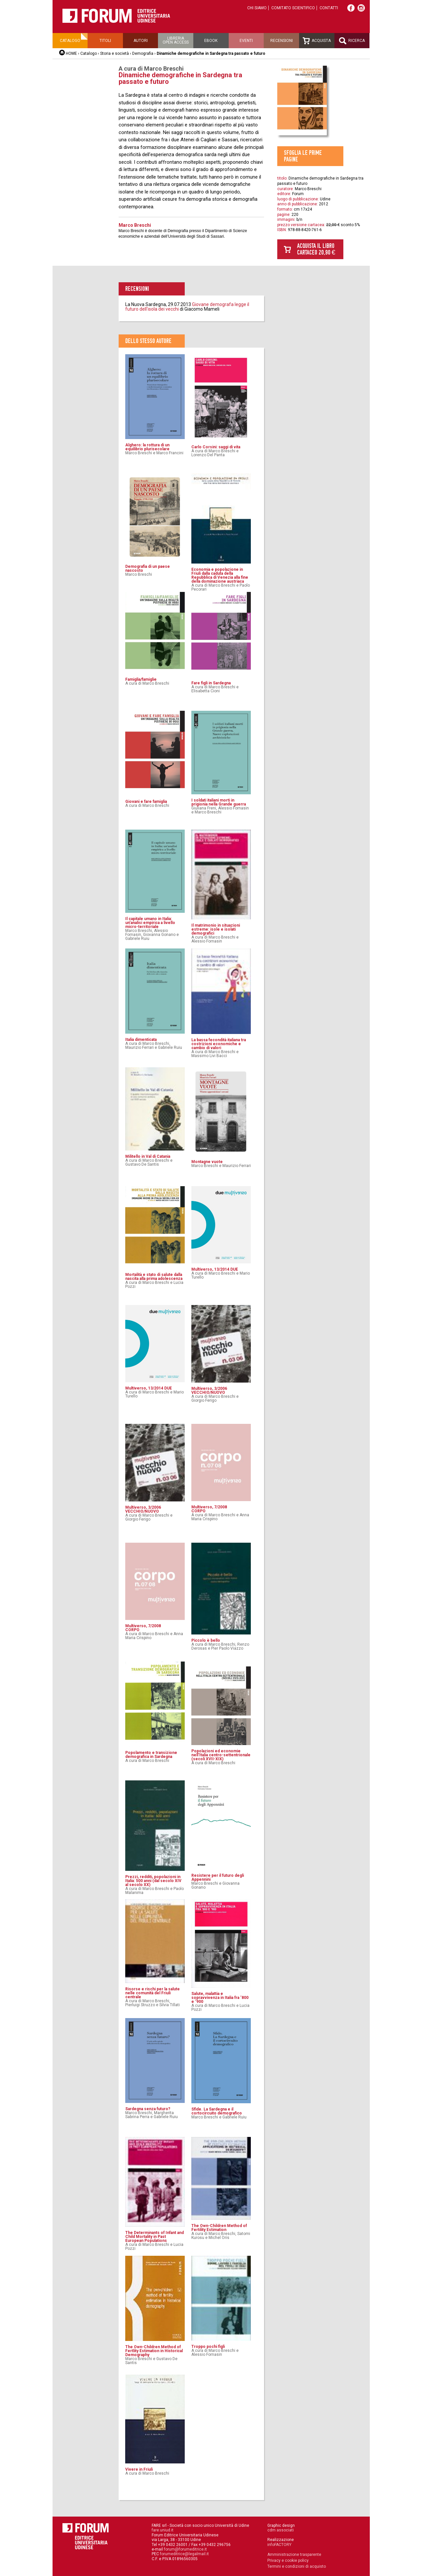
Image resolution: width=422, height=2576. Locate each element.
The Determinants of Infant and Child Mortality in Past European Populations (154, 2236)
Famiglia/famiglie (141, 679)
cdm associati (280, 2530)
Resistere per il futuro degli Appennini (217, 1877)
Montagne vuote (207, 1161)
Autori (141, 40)
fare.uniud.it (162, 2530)
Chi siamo (257, 8)
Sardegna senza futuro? (147, 2109)
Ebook (210, 40)
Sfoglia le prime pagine (303, 156)
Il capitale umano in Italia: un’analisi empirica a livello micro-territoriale (150, 922)
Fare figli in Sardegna (211, 683)
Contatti (329, 8)
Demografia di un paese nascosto (147, 568)
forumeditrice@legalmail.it (184, 2554)
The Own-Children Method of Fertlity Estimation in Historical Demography (154, 2351)
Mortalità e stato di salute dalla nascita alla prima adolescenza (153, 1276)
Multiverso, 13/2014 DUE (214, 1269)
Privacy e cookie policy (288, 2560)
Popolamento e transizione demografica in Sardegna (151, 1754)
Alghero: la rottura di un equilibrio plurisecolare (147, 447)
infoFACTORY (279, 2544)
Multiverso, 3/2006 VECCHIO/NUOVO (209, 1390)
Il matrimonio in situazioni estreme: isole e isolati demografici (215, 929)
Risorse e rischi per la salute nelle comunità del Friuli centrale (152, 1993)
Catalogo (70, 40)
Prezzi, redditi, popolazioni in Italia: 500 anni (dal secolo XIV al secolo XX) (153, 1880)
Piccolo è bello (205, 1640)
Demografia (142, 53)
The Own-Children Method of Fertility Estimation (219, 2227)
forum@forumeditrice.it (185, 2549)
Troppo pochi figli (208, 2346)
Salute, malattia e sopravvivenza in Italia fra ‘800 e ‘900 (220, 1997)
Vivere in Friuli (139, 2469)
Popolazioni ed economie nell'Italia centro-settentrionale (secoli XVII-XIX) (220, 1755)
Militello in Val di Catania (147, 1156)
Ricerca (352, 40)
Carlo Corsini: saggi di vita (215, 447)
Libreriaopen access (176, 40)
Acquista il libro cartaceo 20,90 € (316, 249)
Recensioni (281, 40)
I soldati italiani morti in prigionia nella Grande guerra (218, 802)
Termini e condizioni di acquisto (296, 2566)
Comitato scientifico (293, 8)
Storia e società (114, 53)
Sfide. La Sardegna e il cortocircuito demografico (216, 2111)
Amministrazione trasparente (294, 2554)
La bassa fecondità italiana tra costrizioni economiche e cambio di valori (218, 1044)
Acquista (317, 40)
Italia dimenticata (141, 1039)
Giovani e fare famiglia (146, 801)
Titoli (105, 40)
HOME (71, 53)
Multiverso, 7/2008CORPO (209, 1509)
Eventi (246, 40)
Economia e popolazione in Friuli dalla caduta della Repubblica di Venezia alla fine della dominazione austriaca (219, 575)
